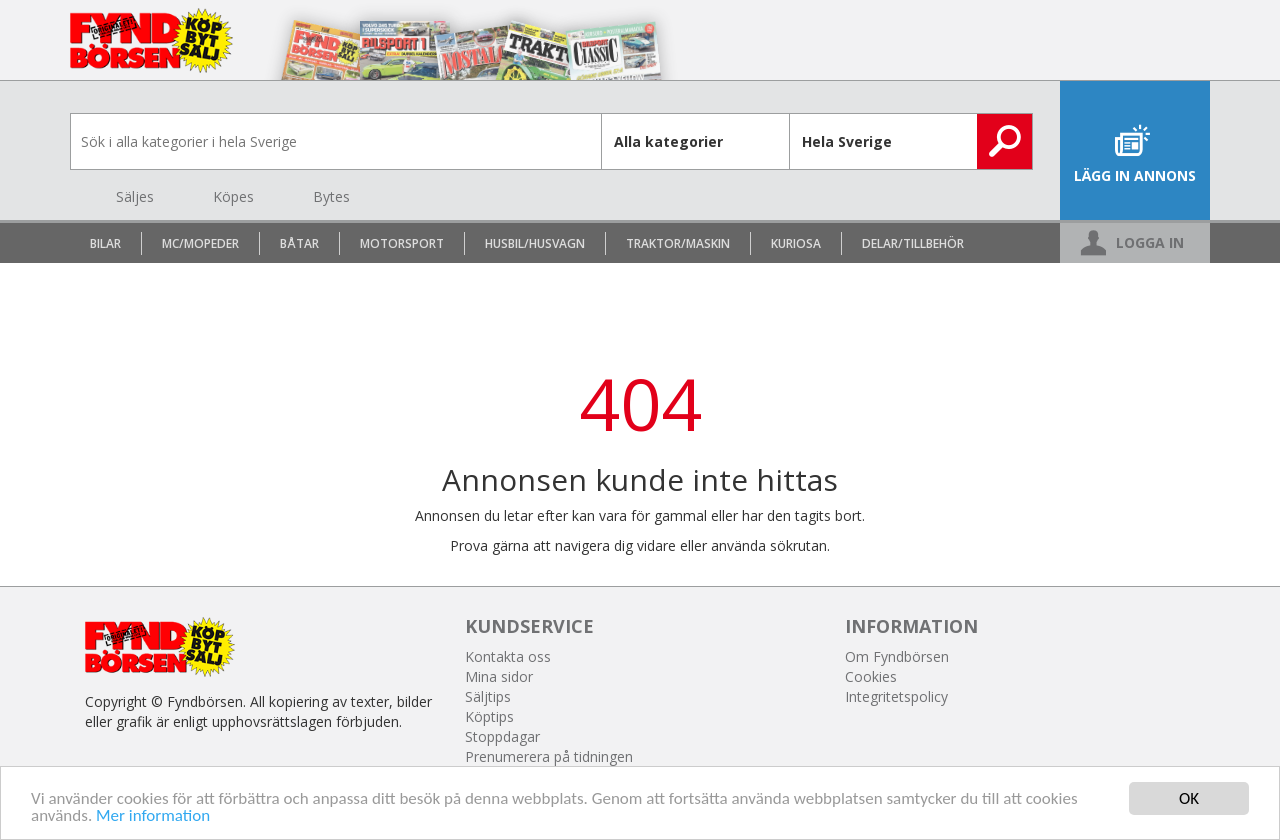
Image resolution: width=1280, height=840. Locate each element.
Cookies (871, 676)
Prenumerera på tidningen (549, 756)
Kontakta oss (508, 656)
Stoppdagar (502, 736)
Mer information (153, 815)
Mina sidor (499, 676)
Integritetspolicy (896, 696)
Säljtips (488, 696)
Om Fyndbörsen (897, 656)
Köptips (489, 716)
